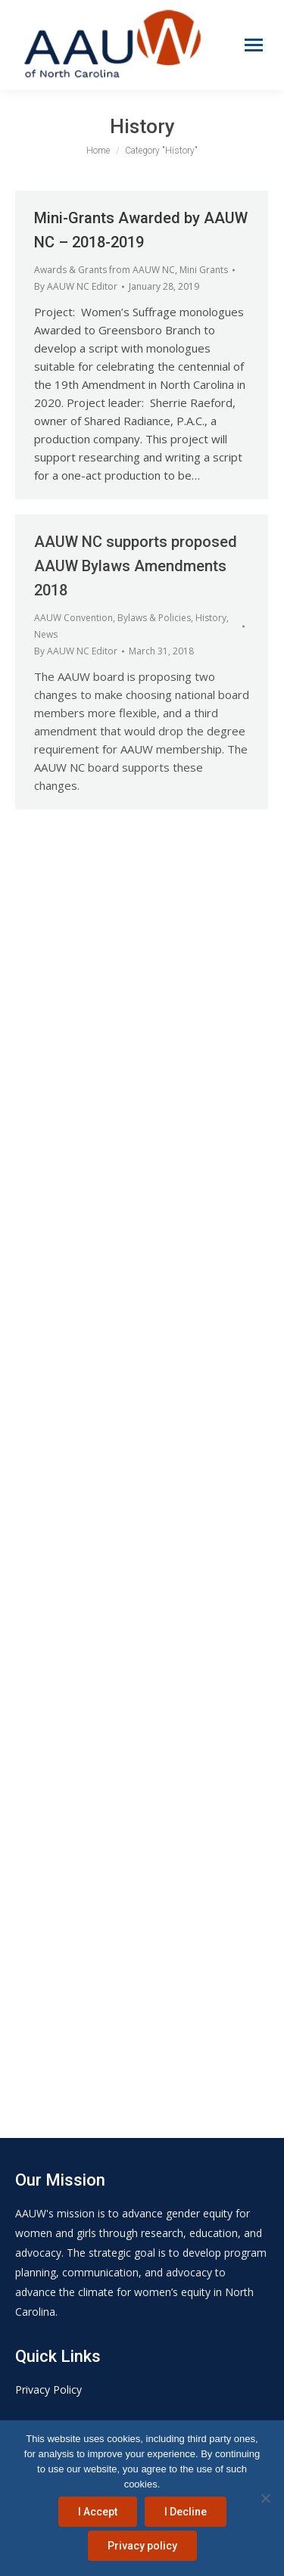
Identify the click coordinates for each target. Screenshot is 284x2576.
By (75, 286)
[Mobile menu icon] (254, 45)
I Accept (97, 2512)
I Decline (185, 2512)
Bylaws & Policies (154, 617)
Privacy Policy (48, 2389)
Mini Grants (203, 269)
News (46, 634)
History (210, 617)
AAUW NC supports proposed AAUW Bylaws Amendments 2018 (135, 566)
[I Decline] (265, 2498)
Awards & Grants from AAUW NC (104, 269)
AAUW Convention (73, 617)
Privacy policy (142, 2546)
